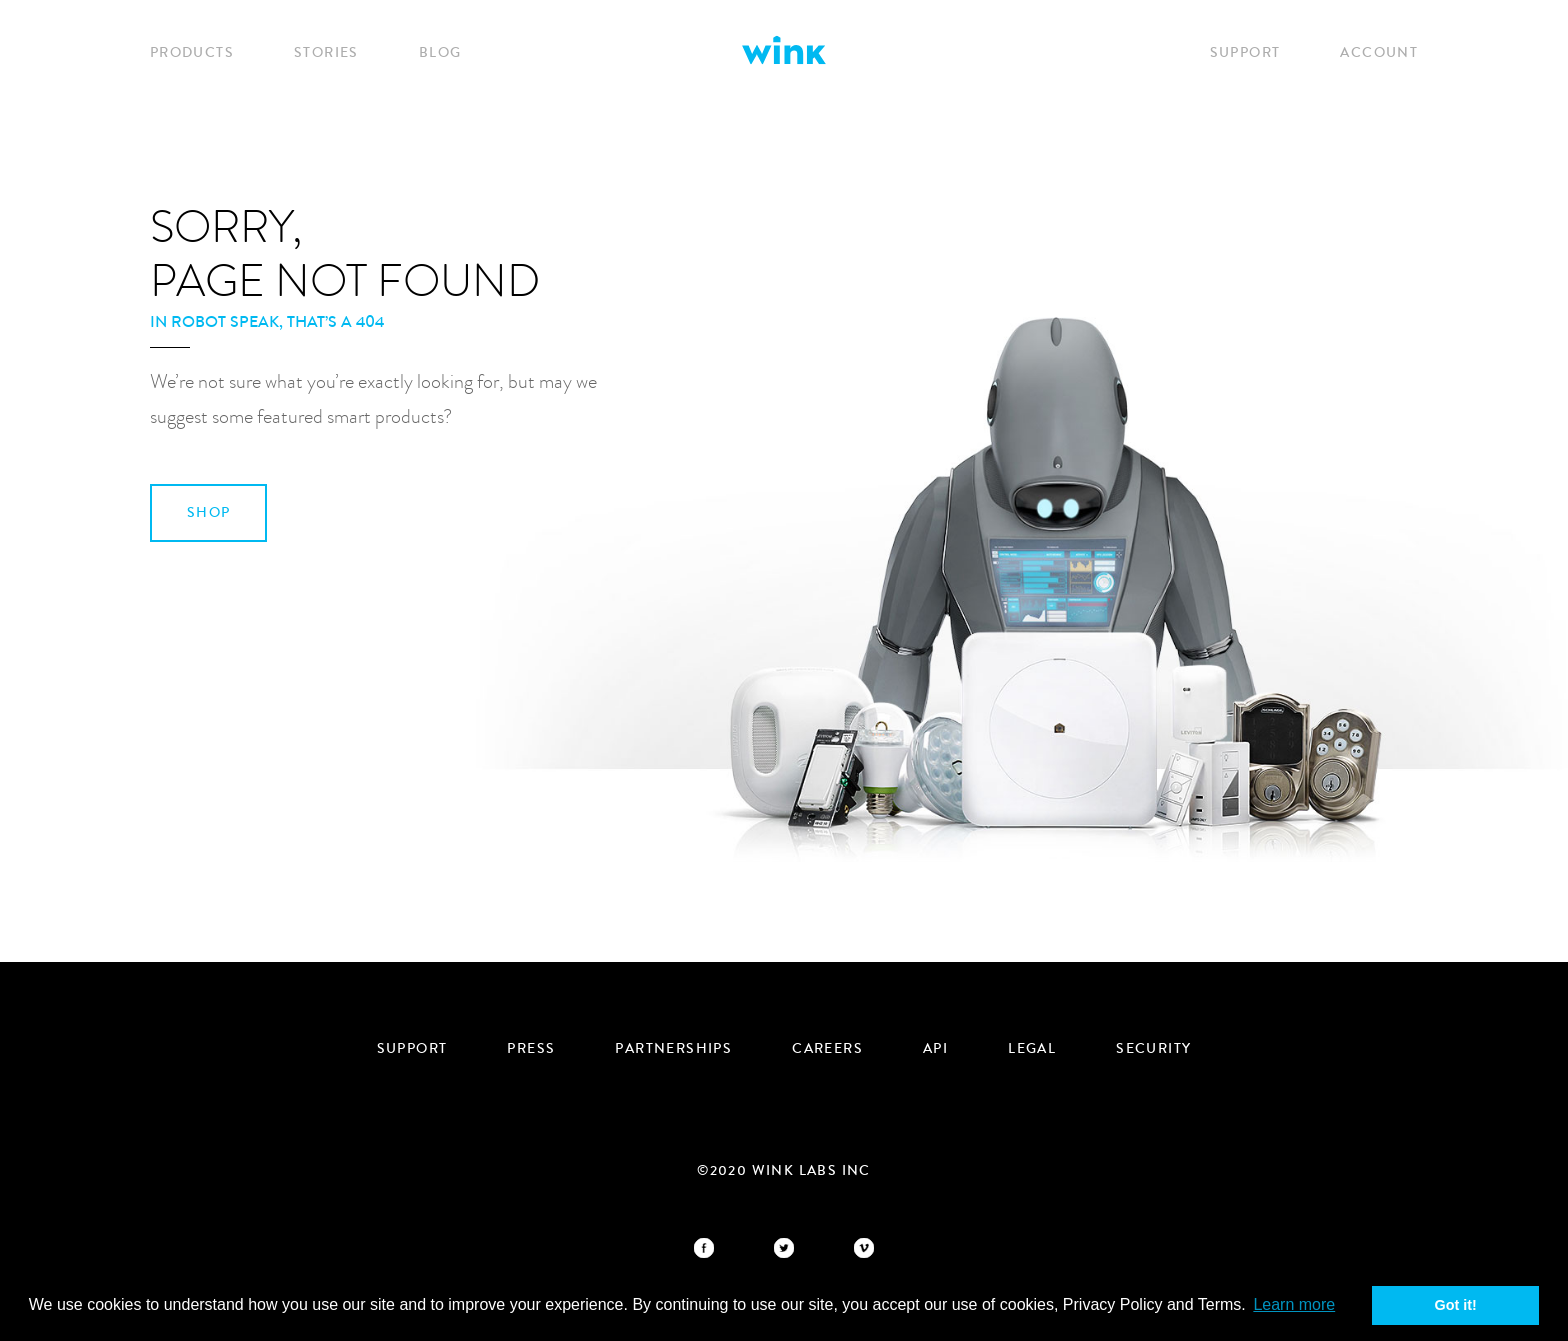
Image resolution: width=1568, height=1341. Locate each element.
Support (1245, 53)
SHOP (209, 513)
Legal (1032, 1049)
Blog (440, 53)
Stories (326, 53)
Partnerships (673, 1049)
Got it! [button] (1456, 1305)
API (935, 1049)
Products (192, 53)
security (1153, 1049)
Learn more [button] (1294, 1304)
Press (531, 1049)
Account (1379, 53)
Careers (827, 1049)
